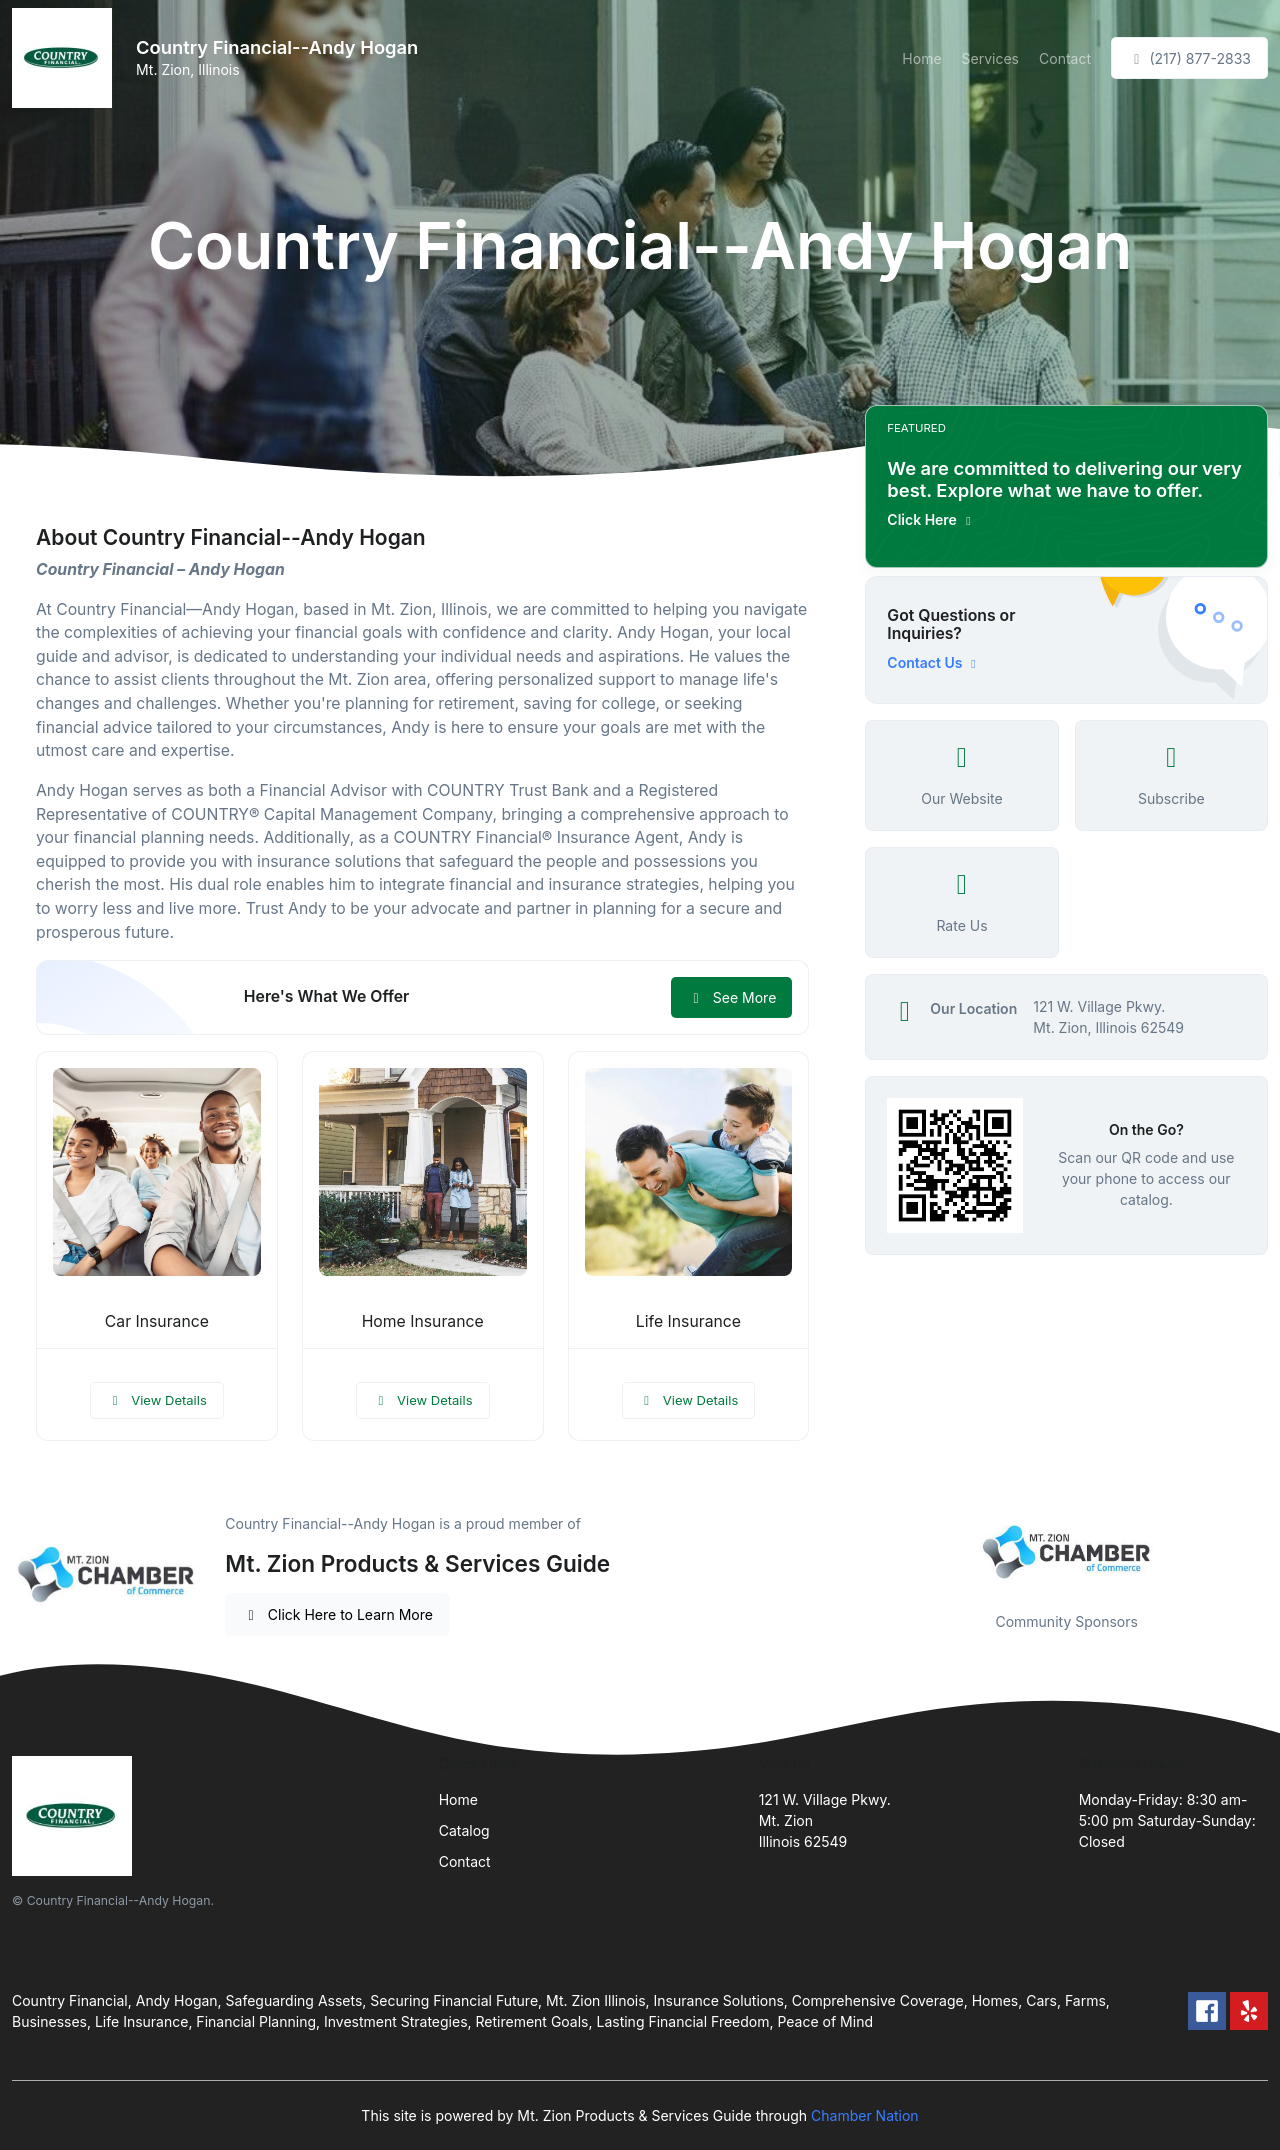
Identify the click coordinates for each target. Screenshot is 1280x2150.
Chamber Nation (865, 2115)
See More (731, 997)
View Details (157, 1400)
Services (990, 58)
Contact (1065, 58)
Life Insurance (688, 1321)
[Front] (66, 58)
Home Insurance (423, 1321)
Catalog (464, 1830)
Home (921, 58)
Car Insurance (157, 1321)
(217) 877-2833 (1189, 58)
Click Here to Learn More (337, 1614)
